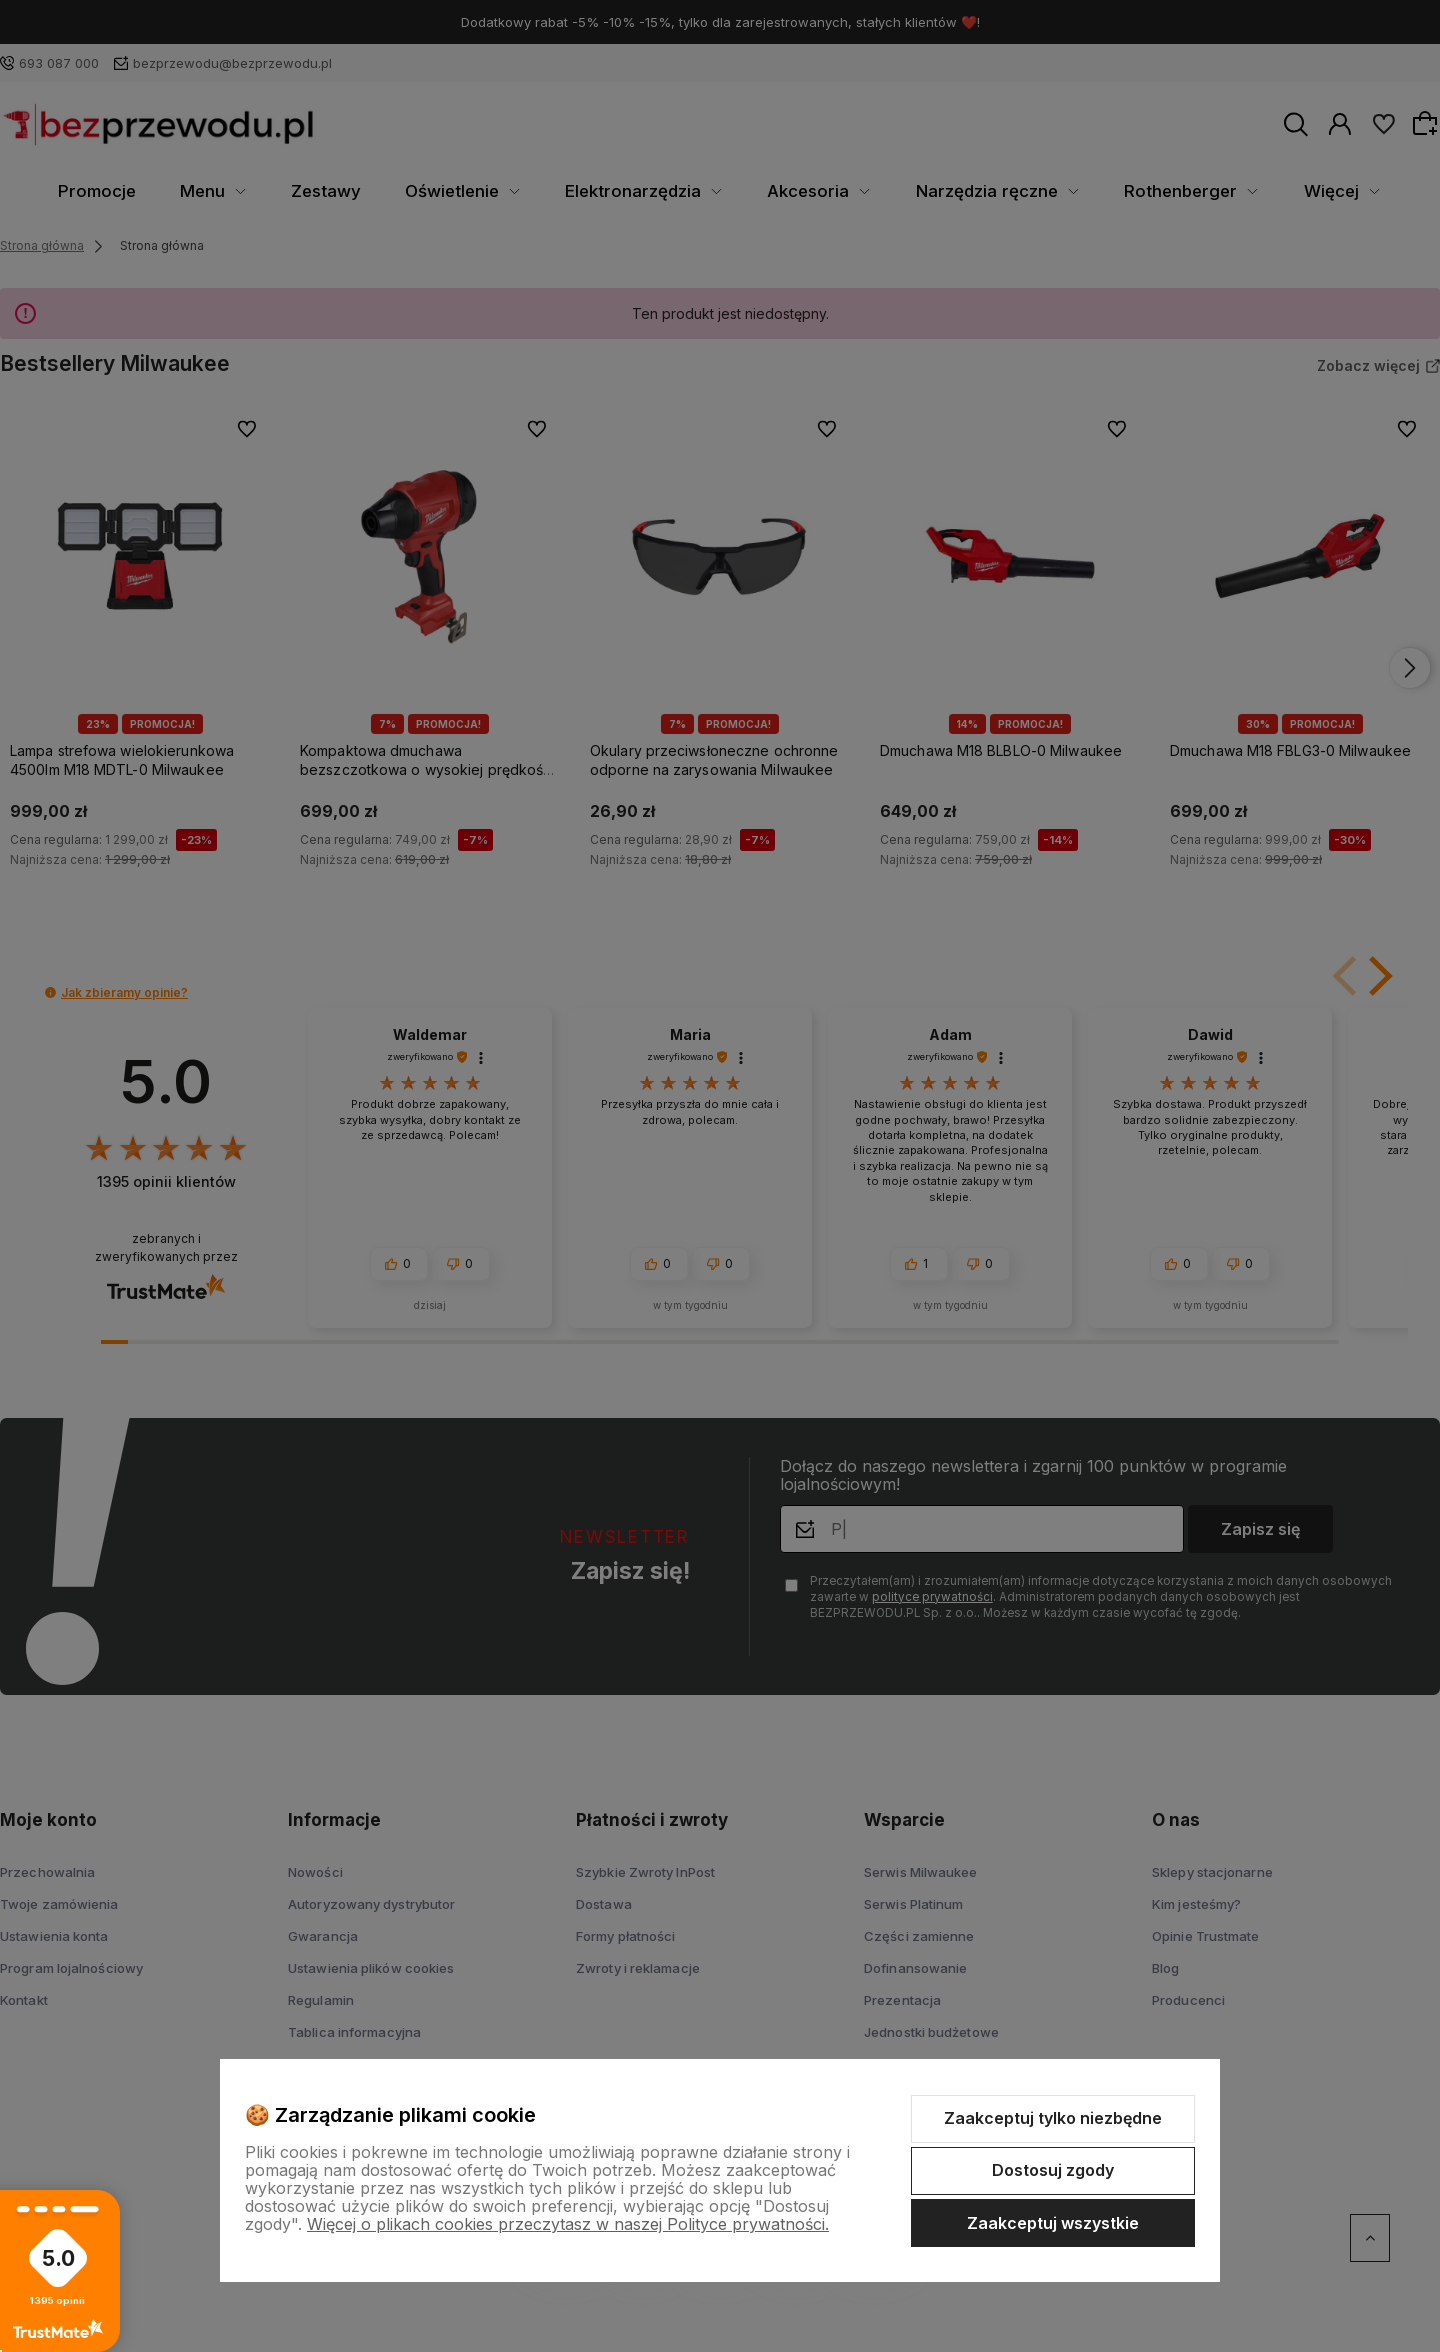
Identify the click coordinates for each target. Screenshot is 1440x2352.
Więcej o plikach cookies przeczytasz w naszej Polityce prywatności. (568, 2224)
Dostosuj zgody (1053, 2170)
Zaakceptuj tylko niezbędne (1053, 2118)
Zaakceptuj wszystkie (1053, 2223)
